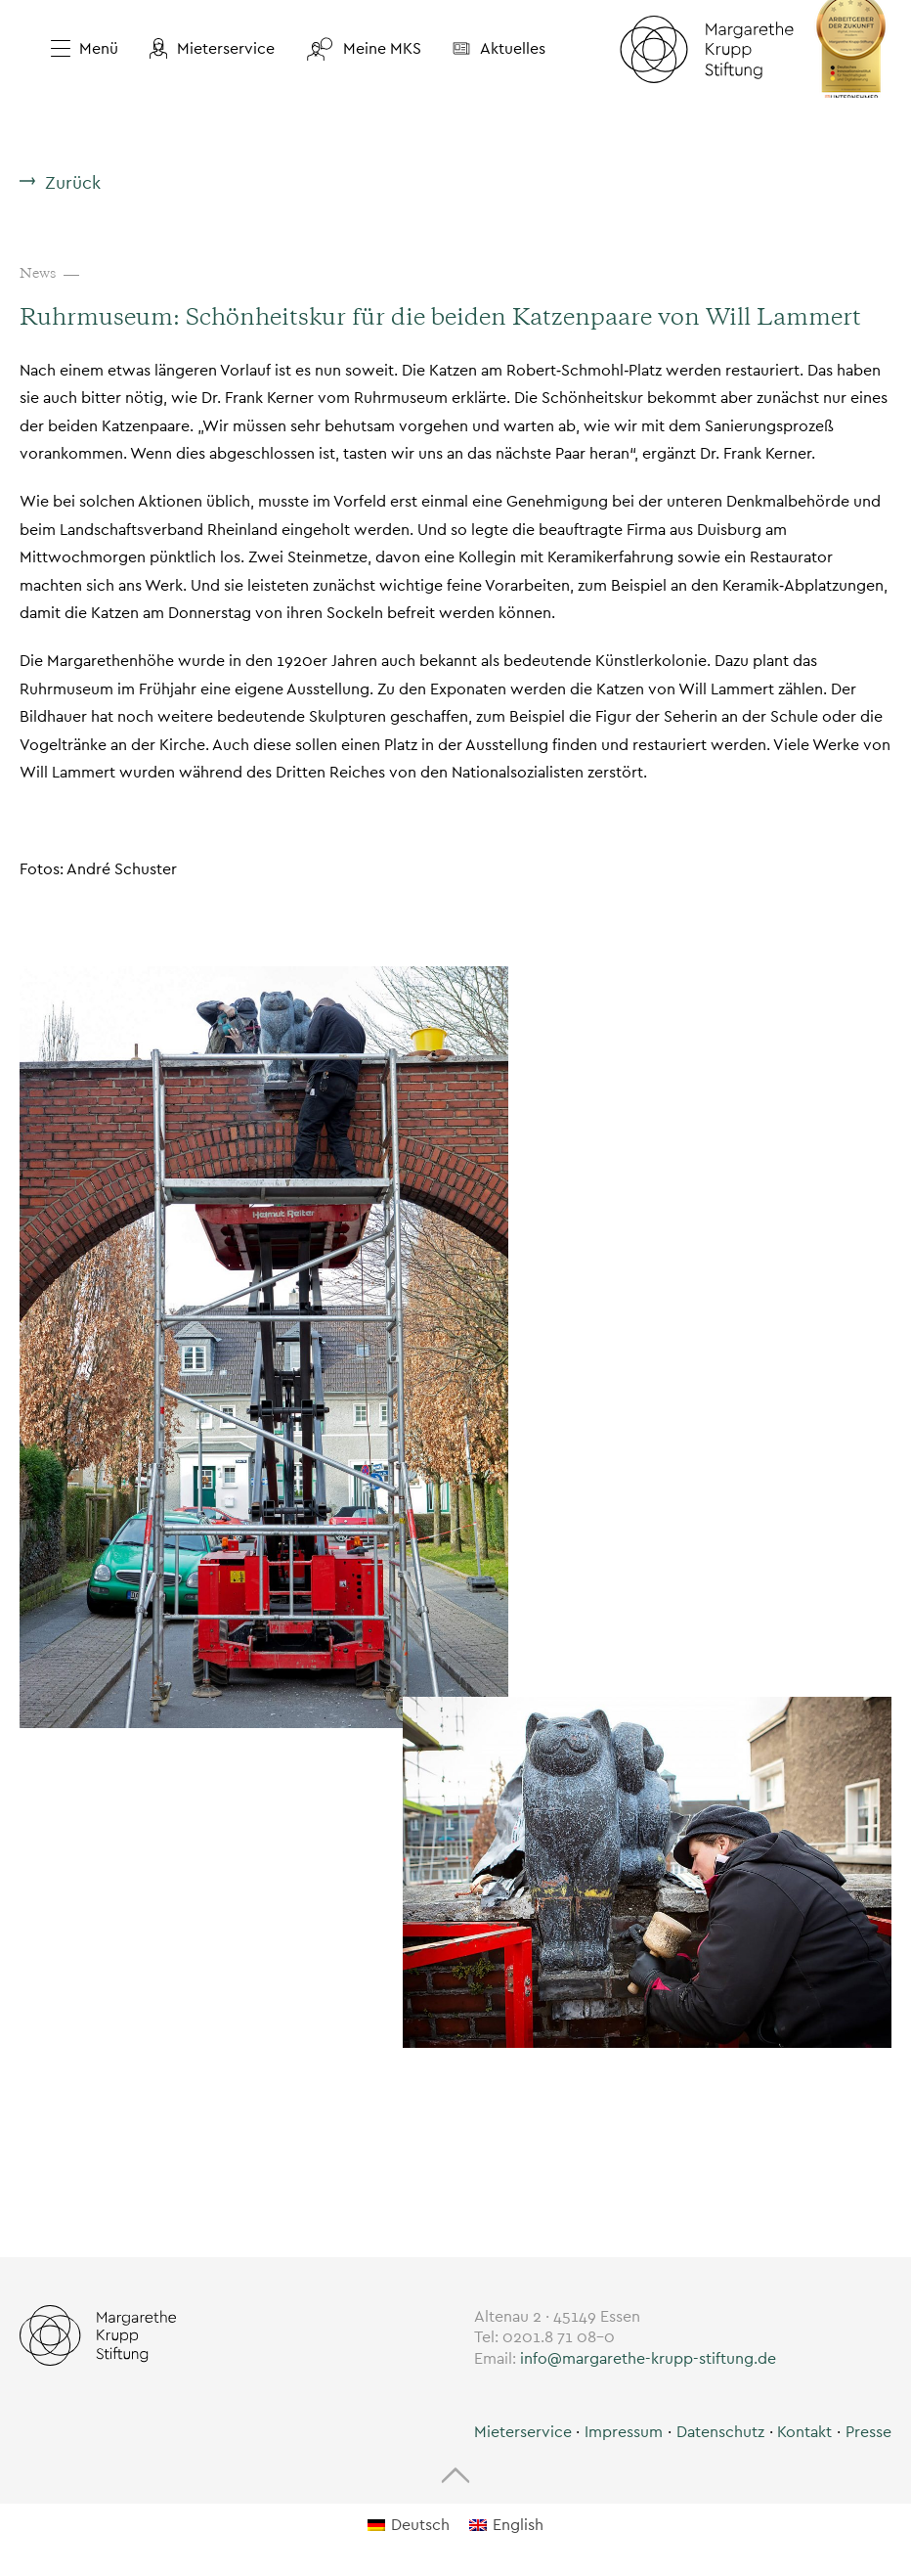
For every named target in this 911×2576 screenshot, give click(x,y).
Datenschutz (720, 2431)
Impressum (624, 2431)
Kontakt (804, 2431)
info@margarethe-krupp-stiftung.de (648, 2358)
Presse (868, 2431)
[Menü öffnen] (77, 48)
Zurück (73, 182)
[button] (212, 49)
